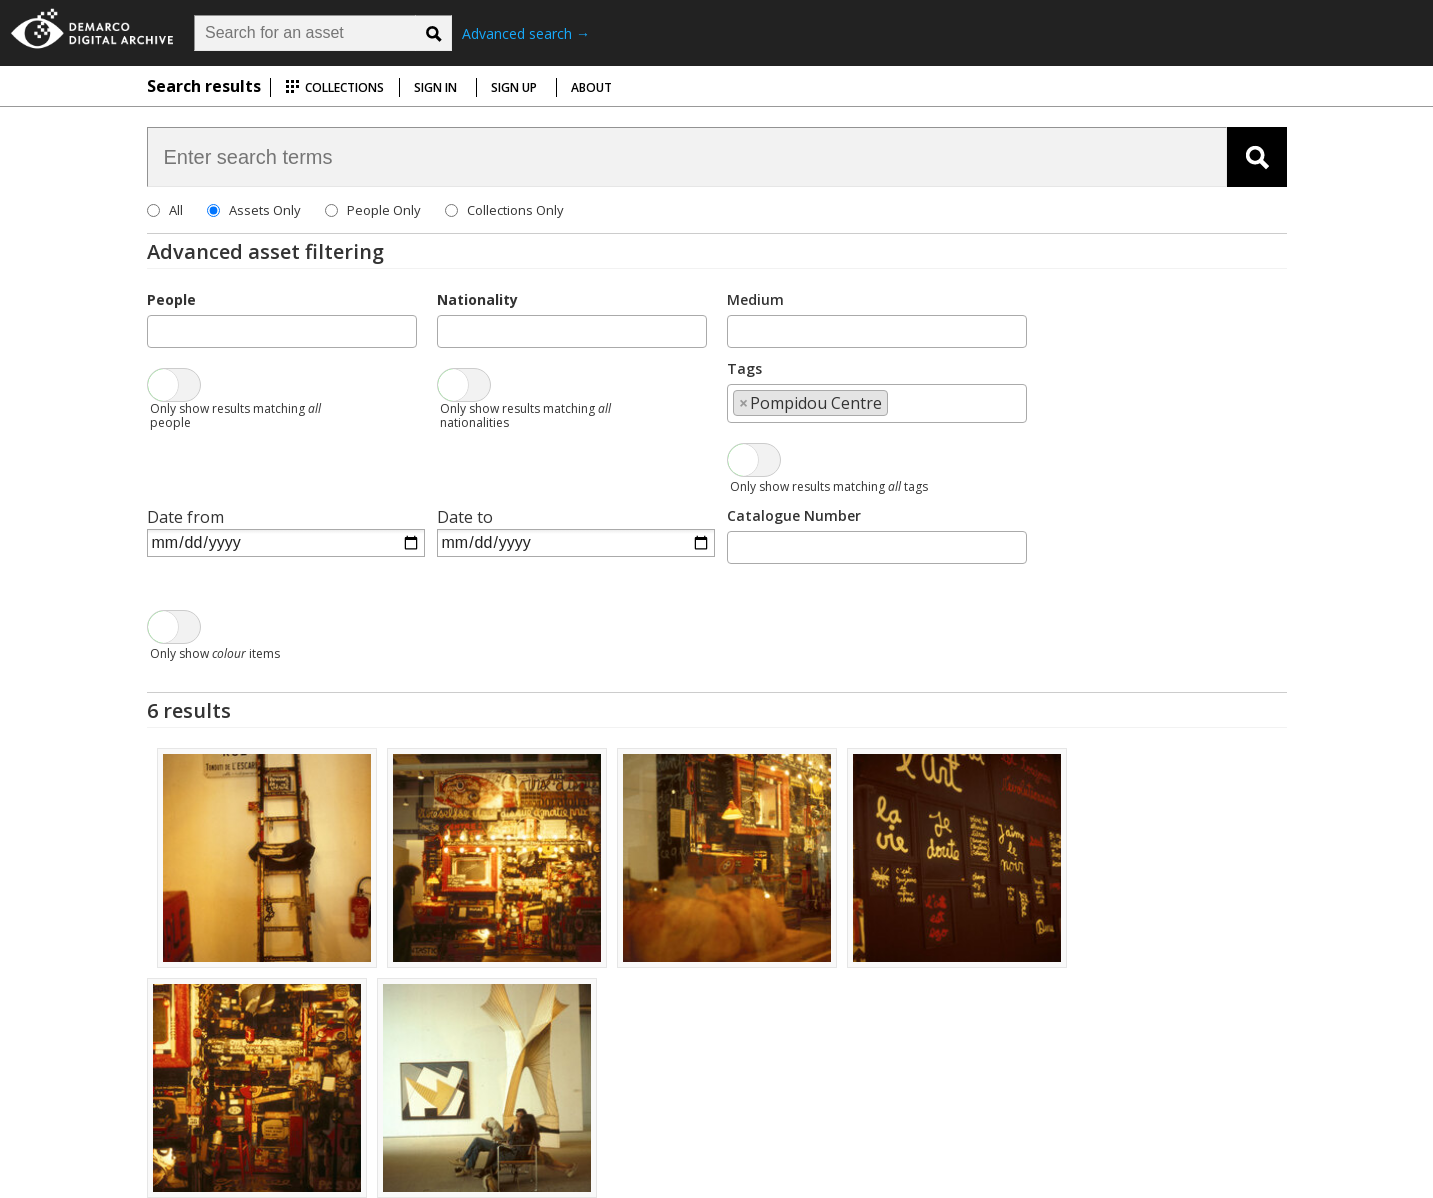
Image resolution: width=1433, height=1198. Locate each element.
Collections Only (515, 210)
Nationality (477, 299)
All (176, 210)
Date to (465, 517)
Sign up (514, 87)
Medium (755, 299)
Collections (334, 87)
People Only (384, 210)
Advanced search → (526, 33)
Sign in (435, 87)
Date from (185, 517)
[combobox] (282, 331)
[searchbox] (159, 330)
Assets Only (265, 210)
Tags (744, 368)
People (171, 299)
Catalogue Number (794, 515)
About (591, 87)
